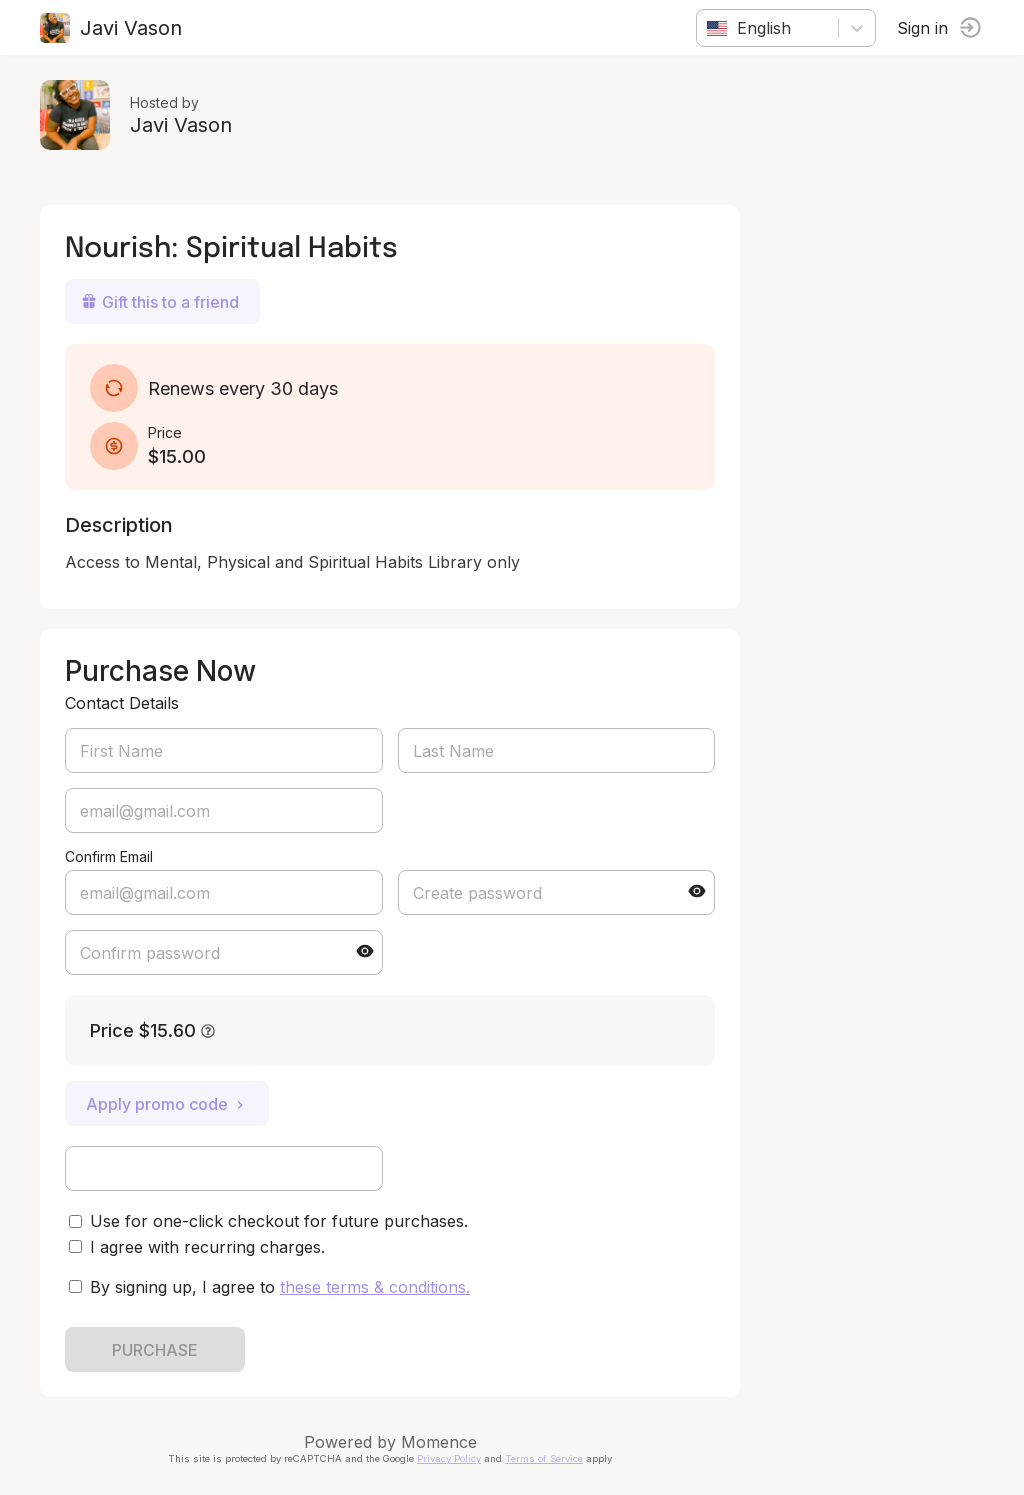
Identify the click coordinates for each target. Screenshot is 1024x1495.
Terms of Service (544, 1458)
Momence (439, 1442)
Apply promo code (167, 1104)
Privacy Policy (449, 1458)
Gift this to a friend (160, 302)
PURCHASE (155, 1350)
